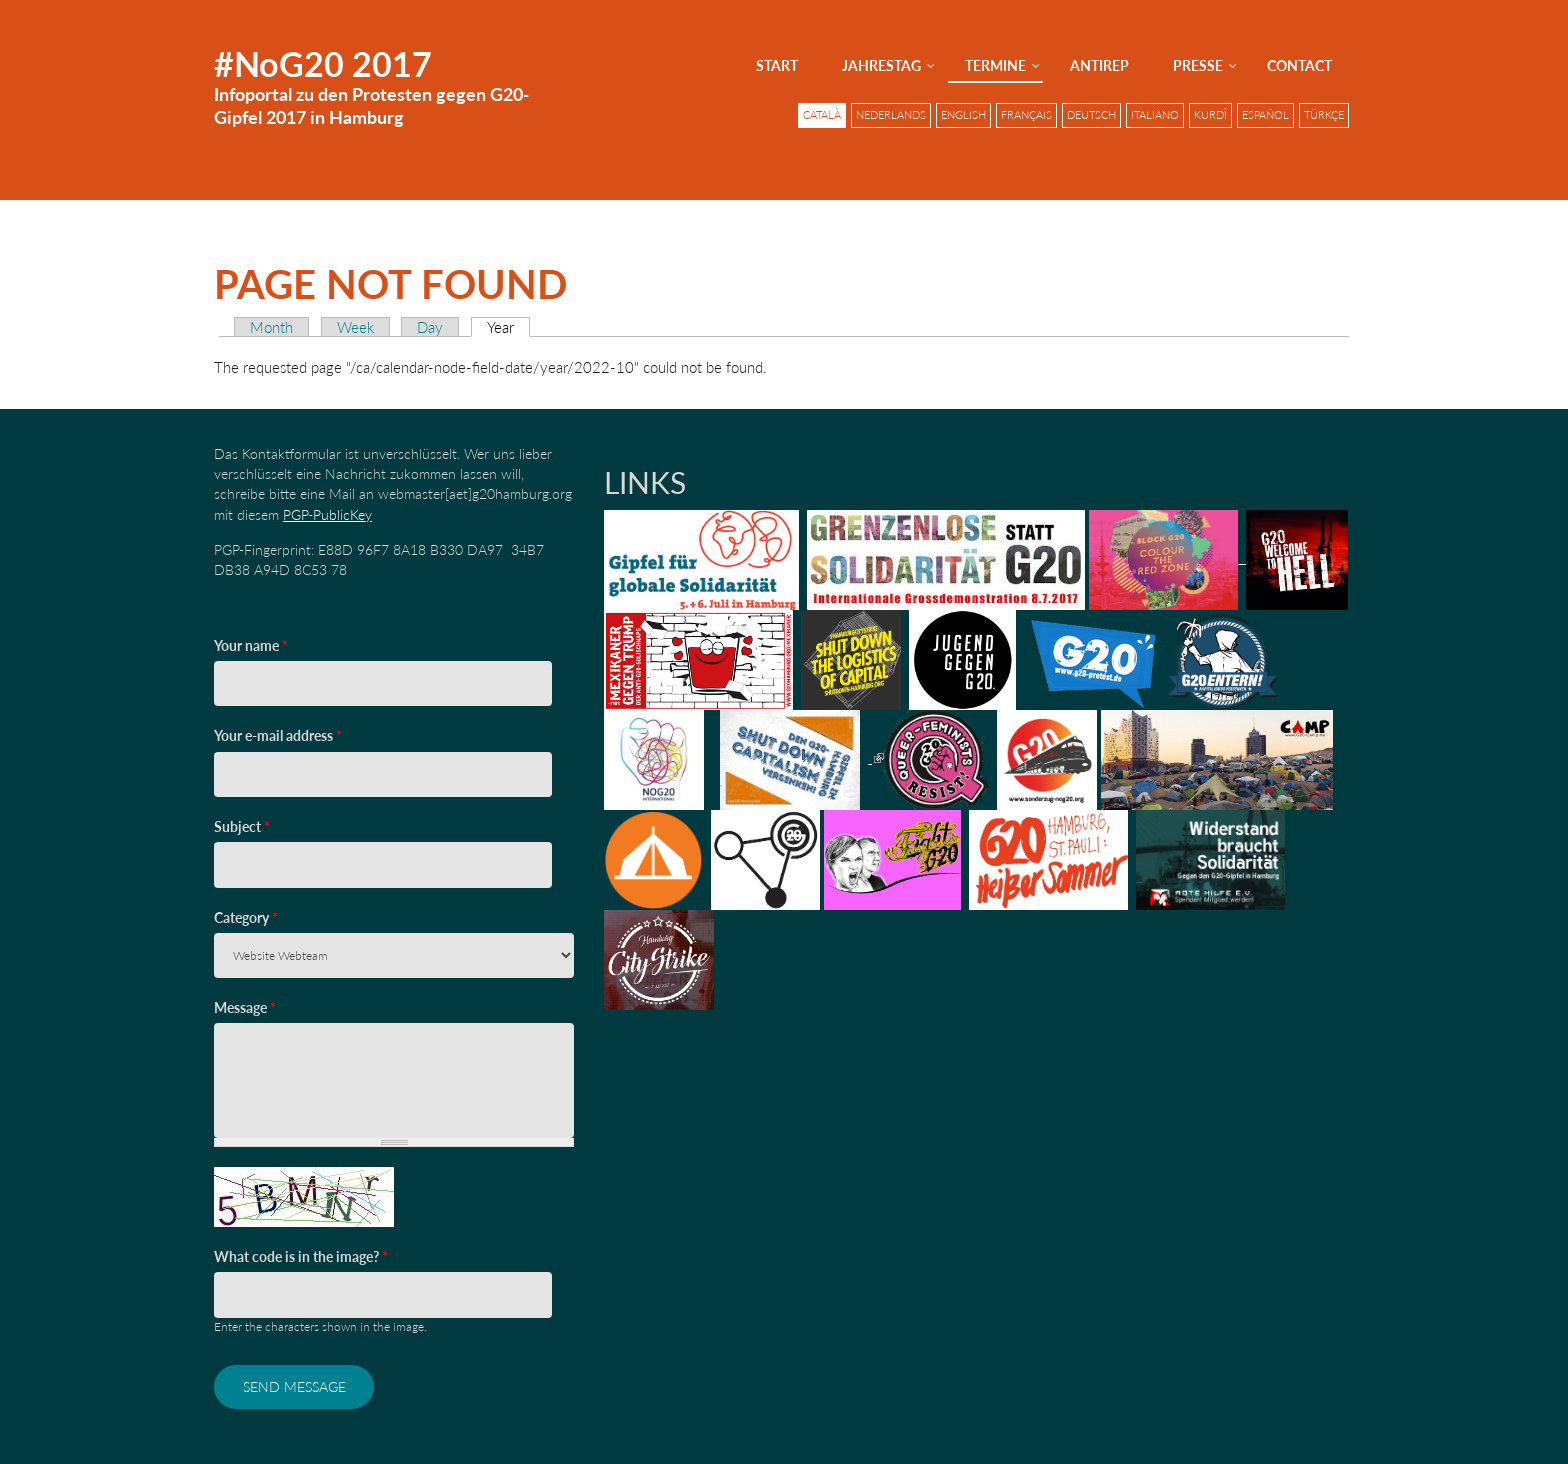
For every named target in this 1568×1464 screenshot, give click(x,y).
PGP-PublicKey (327, 514)
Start (777, 65)
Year (508, 327)
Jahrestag (881, 65)
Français (1026, 115)
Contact (1299, 65)
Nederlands (891, 115)
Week (355, 327)
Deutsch (1091, 115)
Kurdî (1210, 115)
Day (430, 327)
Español (1265, 115)
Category (246, 917)
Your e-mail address (278, 735)
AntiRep (1099, 65)
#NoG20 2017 (323, 63)
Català (822, 115)
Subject (242, 826)
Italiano (1155, 115)
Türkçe (1324, 115)
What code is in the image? (301, 1256)
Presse (1198, 65)
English (963, 115)
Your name (251, 645)
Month (271, 327)
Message (245, 1007)
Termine (995, 65)
